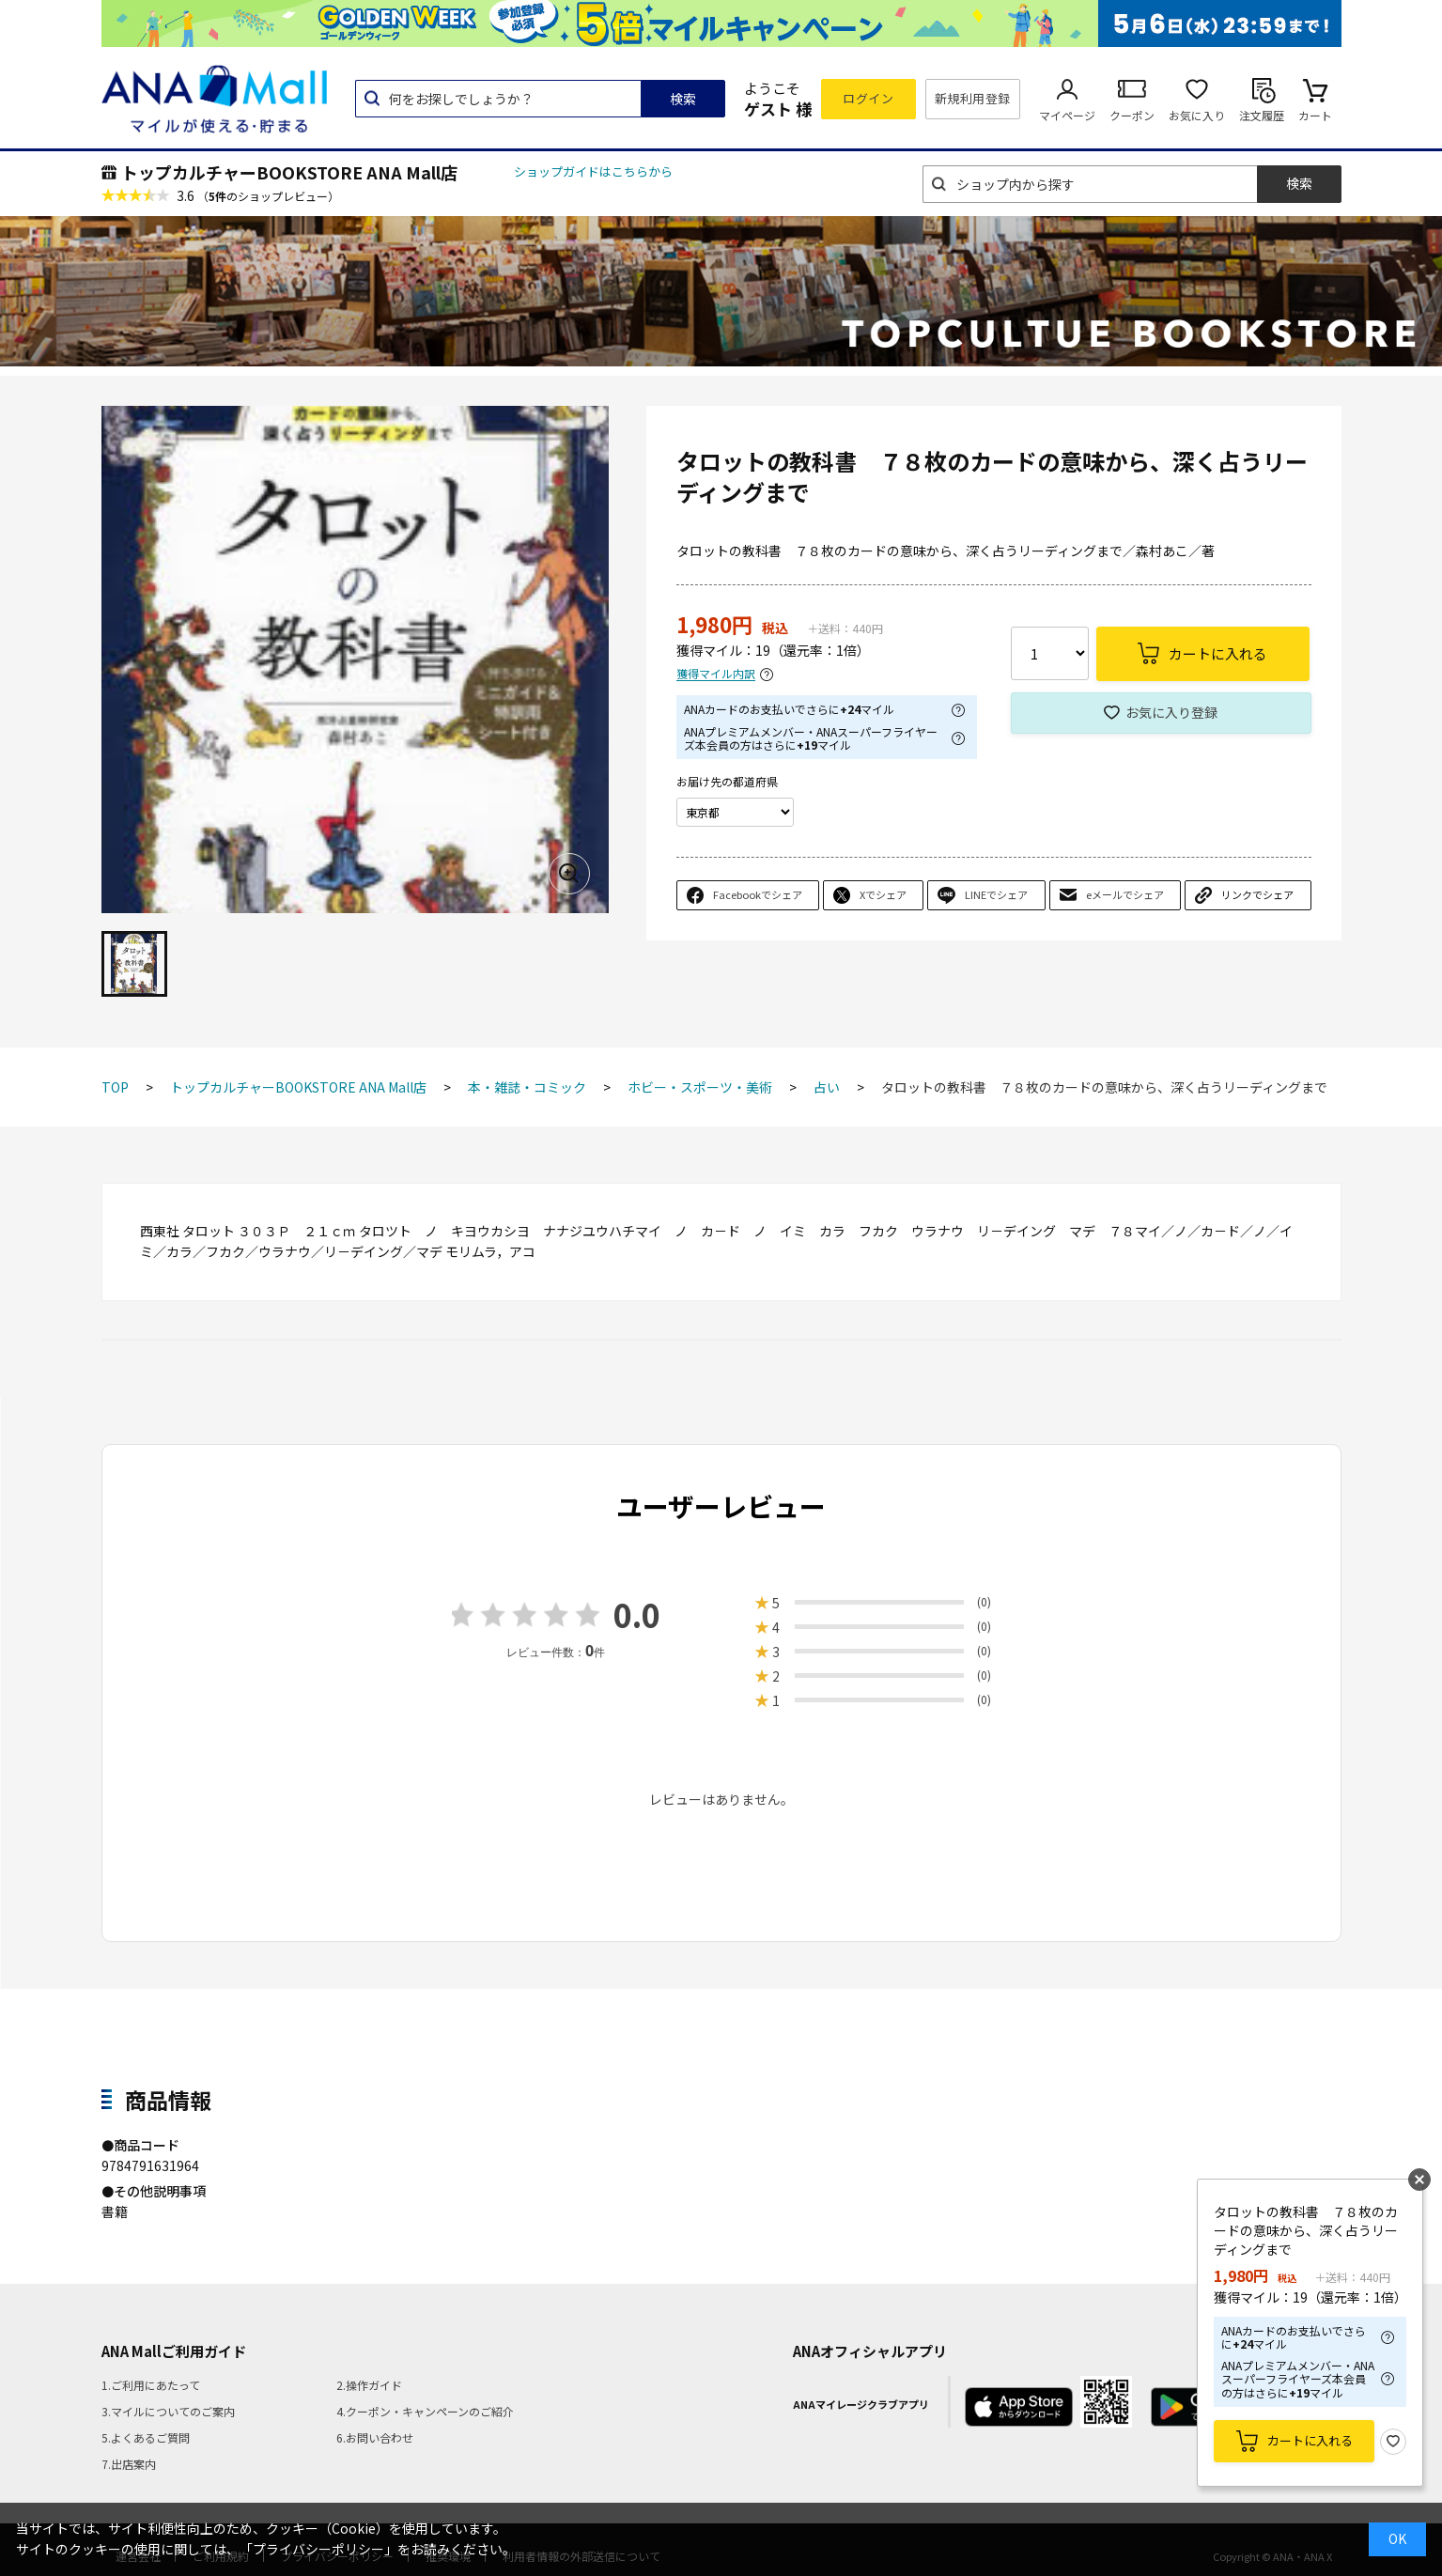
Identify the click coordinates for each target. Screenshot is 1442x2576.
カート (1315, 115)
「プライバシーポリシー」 (318, 2548)
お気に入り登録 (1171, 712)
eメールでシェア (1125, 894)
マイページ (1067, 115)
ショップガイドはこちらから (593, 171)
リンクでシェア (1257, 894)
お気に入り (1197, 115)
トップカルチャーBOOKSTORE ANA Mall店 (289, 172)
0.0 (636, 1614)
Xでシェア (883, 894)
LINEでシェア (996, 894)
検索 (683, 98)
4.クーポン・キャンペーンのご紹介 (425, 2411)
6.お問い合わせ (374, 2437)
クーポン (1132, 115)
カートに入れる (1310, 2440)
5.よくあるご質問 (145, 2437)
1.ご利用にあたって (150, 2385)
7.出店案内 (128, 2464)
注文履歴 (1261, 115)
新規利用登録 (973, 98)
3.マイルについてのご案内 (168, 2411)
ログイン (868, 98)
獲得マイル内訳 (715, 674)
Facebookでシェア (757, 894)
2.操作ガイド (369, 2385)
